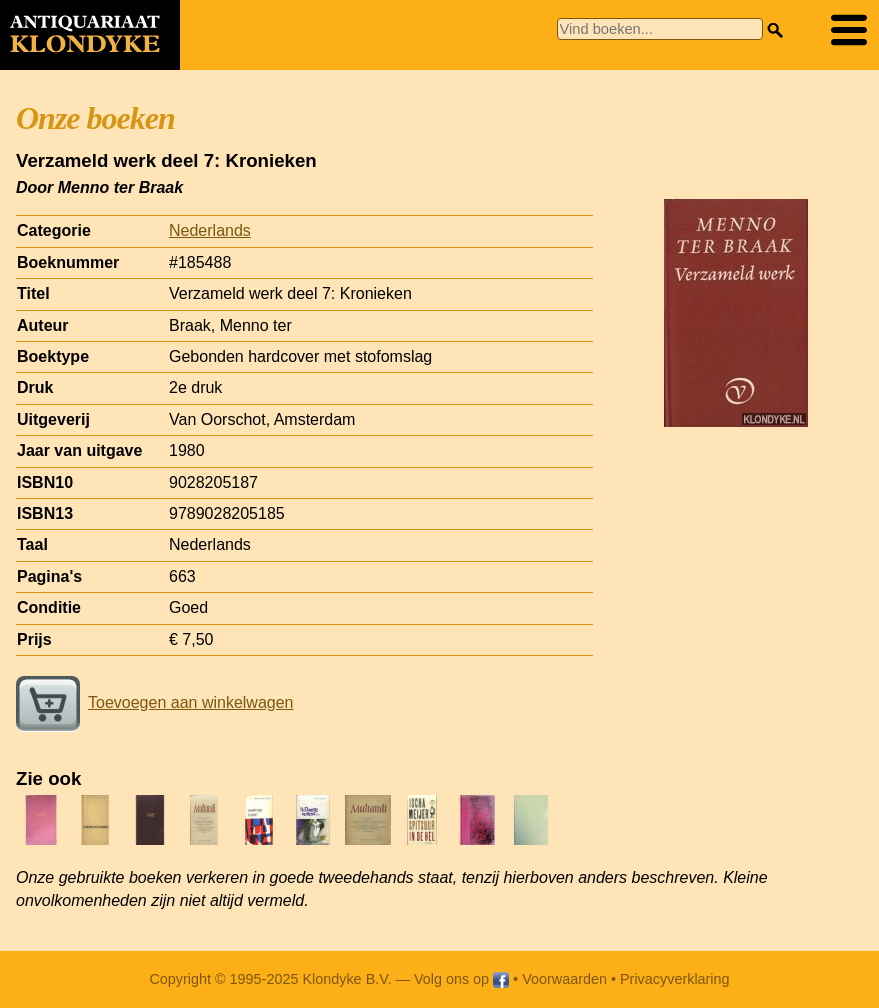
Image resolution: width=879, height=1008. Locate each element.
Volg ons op (461, 979)
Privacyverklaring (675, 979)
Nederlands (210, 230)
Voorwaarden (564, 979)
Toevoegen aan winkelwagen (154, 702)
